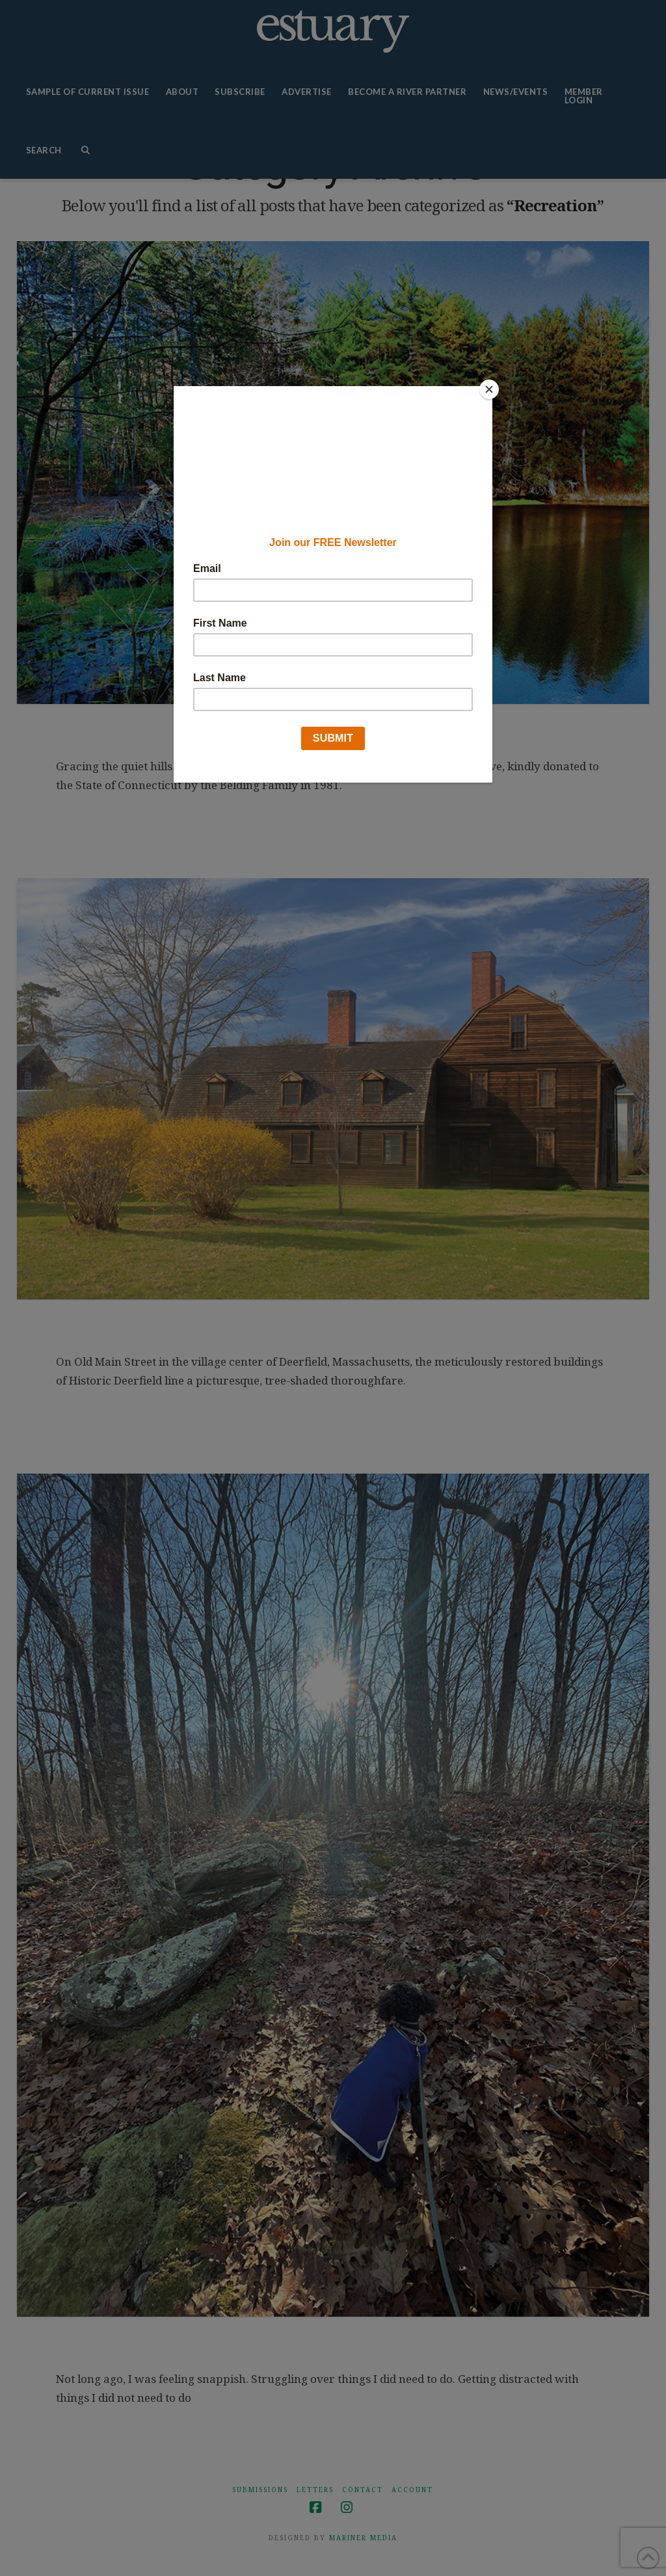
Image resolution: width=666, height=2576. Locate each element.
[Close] (489, 389)
